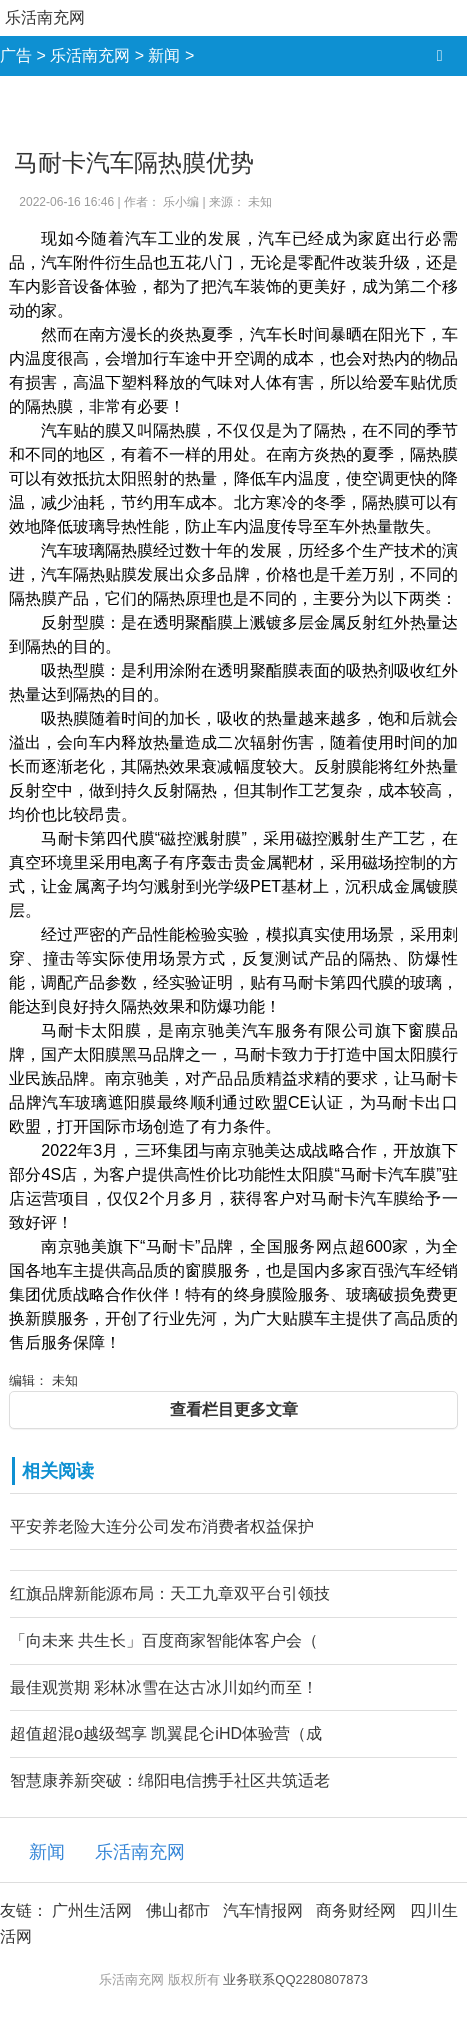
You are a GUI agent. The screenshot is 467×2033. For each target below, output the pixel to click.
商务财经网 (356, 1910)
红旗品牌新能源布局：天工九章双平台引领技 (170, 1593)
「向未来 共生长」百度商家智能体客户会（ (164, 1640)
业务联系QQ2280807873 (295, 1979)
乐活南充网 (45, 17)
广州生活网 (92, 1910)
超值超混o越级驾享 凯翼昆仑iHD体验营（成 (166, 1733)
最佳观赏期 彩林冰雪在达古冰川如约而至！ (164, 1687)
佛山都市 (178, 1910)
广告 (16, 55)
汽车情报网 (263, 1910)
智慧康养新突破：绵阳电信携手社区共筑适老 (170, 1780)
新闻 (164, 55)
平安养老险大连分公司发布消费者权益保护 (162, 1526)
